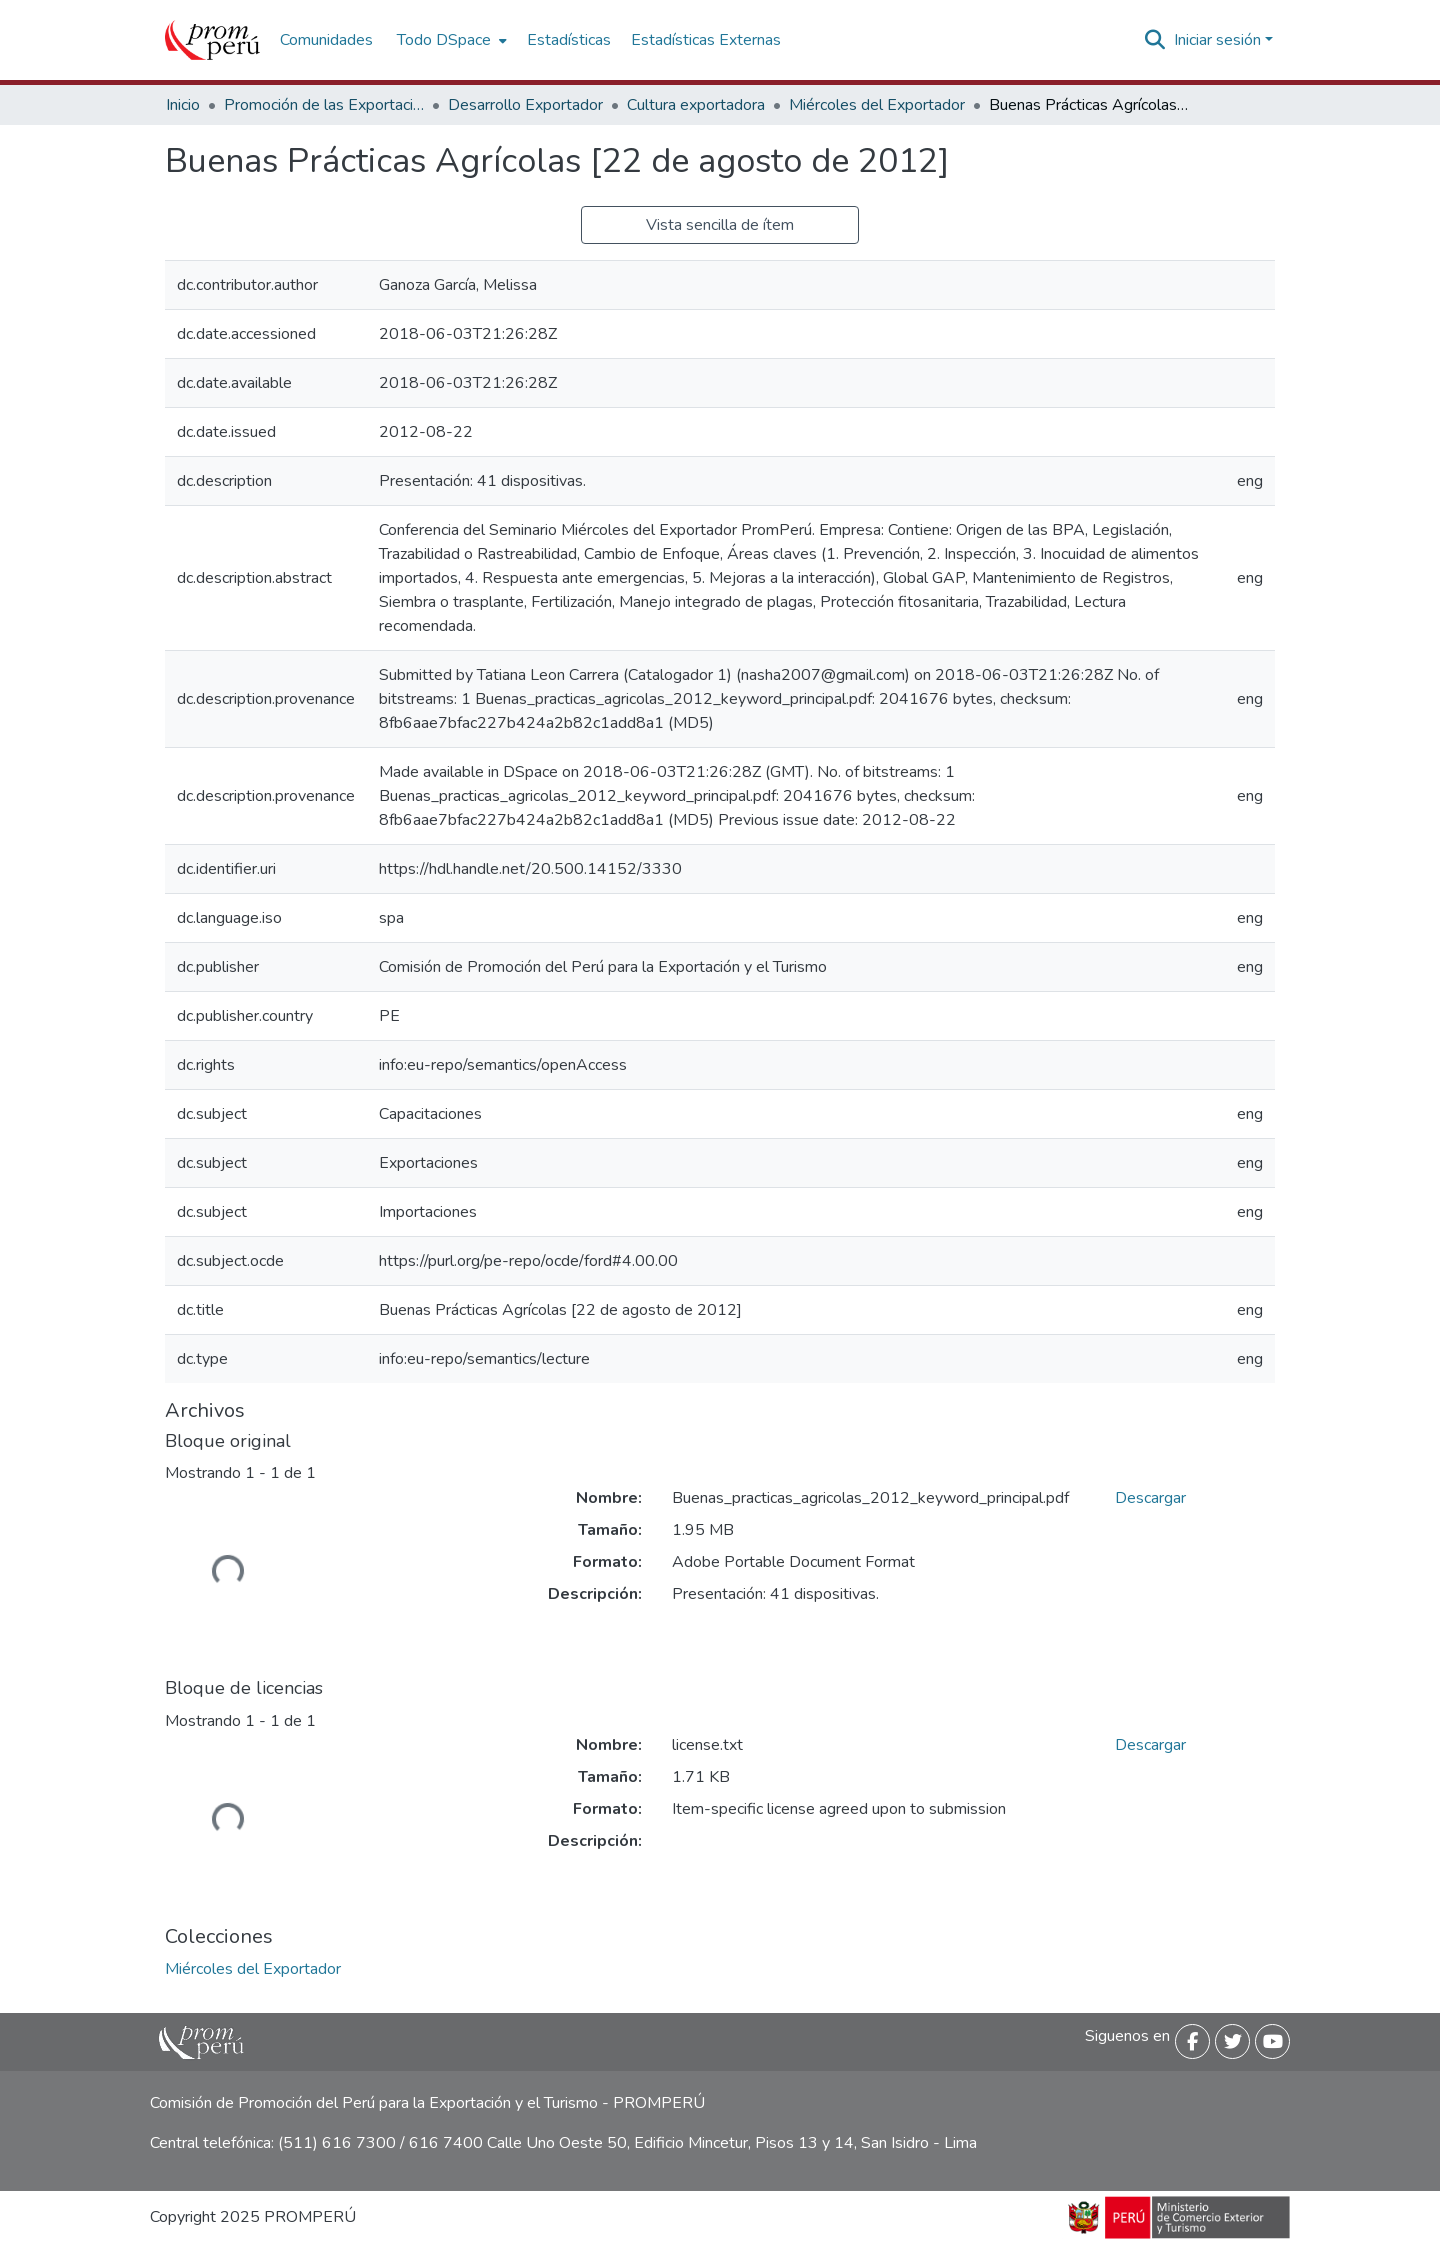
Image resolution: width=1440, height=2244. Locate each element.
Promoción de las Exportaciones (324, 105)
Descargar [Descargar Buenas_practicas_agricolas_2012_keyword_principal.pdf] (1150, 1498)
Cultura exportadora (696, 105)
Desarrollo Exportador (525, 105)
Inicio (183, 105)
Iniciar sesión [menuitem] (1217, 40)
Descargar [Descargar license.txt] (1150, 1745)
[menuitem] (450, 40)
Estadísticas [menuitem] (569, 40)
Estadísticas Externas (706, 40)
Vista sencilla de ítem (720, 225)
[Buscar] (1155, 40)
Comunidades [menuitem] (326, 40)
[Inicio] (212, 40)
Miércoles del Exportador (877, 105)
